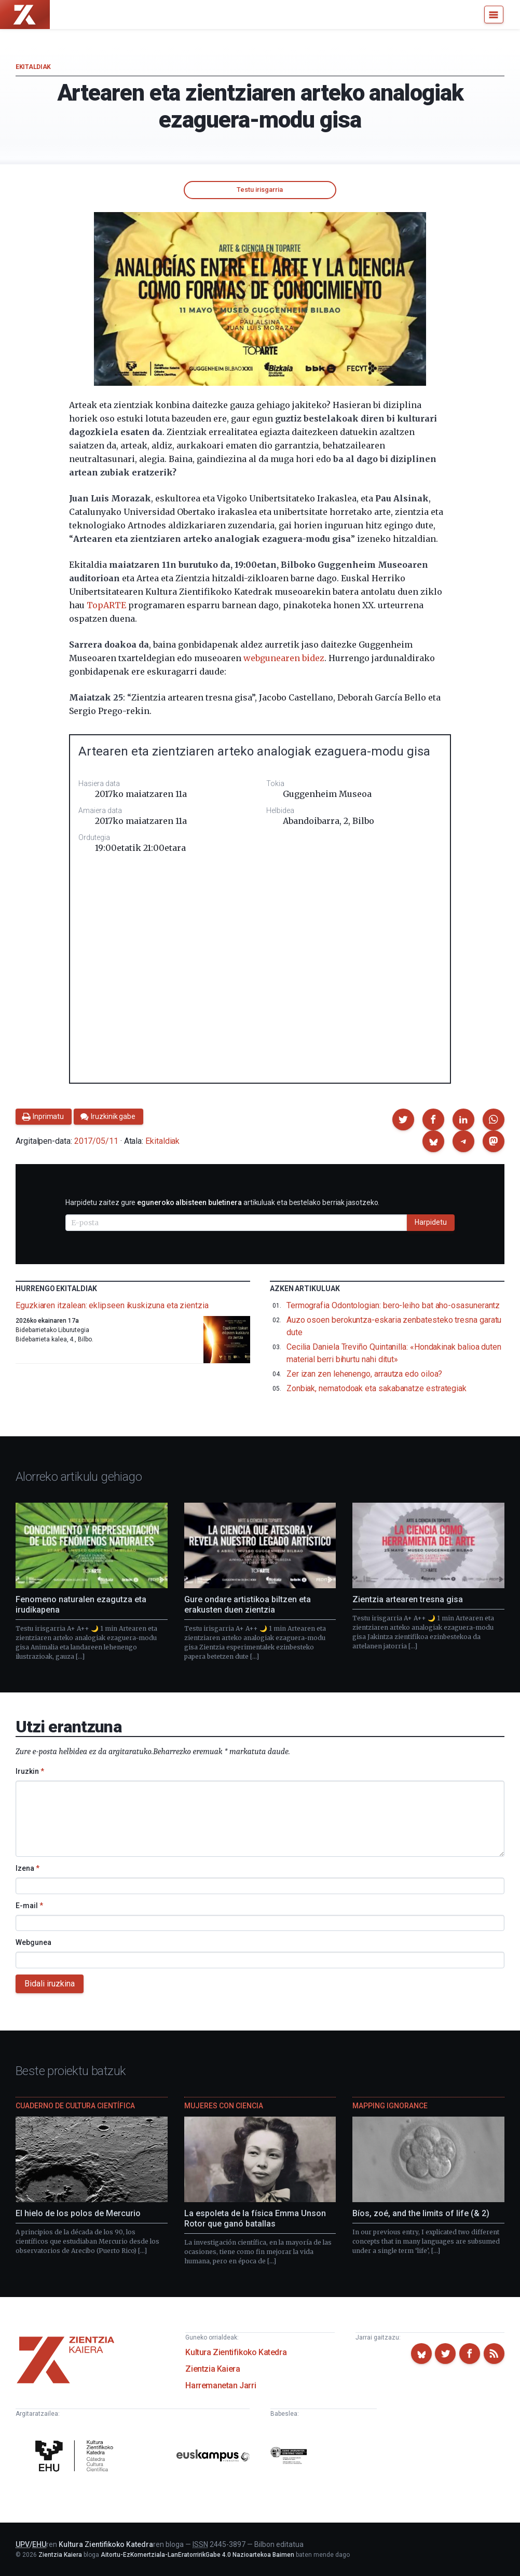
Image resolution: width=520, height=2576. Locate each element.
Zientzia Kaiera (212, 2369)
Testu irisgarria (260, 189)
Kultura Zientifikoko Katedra (235, 2352)
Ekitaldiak (33, 67)
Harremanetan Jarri (220, 2385)
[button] (403, 1119)
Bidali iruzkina (49, 1984)
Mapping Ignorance (390, 2106)
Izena (27, 1868)
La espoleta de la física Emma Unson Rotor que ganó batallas (255, 2218)
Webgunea (33, 1942)
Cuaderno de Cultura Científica (75, 2106)
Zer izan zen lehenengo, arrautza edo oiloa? (364, 1374)
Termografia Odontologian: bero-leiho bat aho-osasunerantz (393, 1305)
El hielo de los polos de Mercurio (78, 2213)
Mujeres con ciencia (223, 2106)
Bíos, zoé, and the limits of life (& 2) (420, 2213)
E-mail (29, 1905)
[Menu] (493, 14)
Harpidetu (431, 1222)
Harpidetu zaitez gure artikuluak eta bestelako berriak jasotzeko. (222, 1202)
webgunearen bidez (283, 658)
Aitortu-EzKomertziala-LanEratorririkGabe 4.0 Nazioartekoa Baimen (197, 2554)
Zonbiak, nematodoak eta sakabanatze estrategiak (376, 1388)
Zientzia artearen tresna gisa (407, 1599)
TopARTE (106, 605)
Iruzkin (30, 1771)
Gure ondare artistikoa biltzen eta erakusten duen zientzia (247, 1604)
